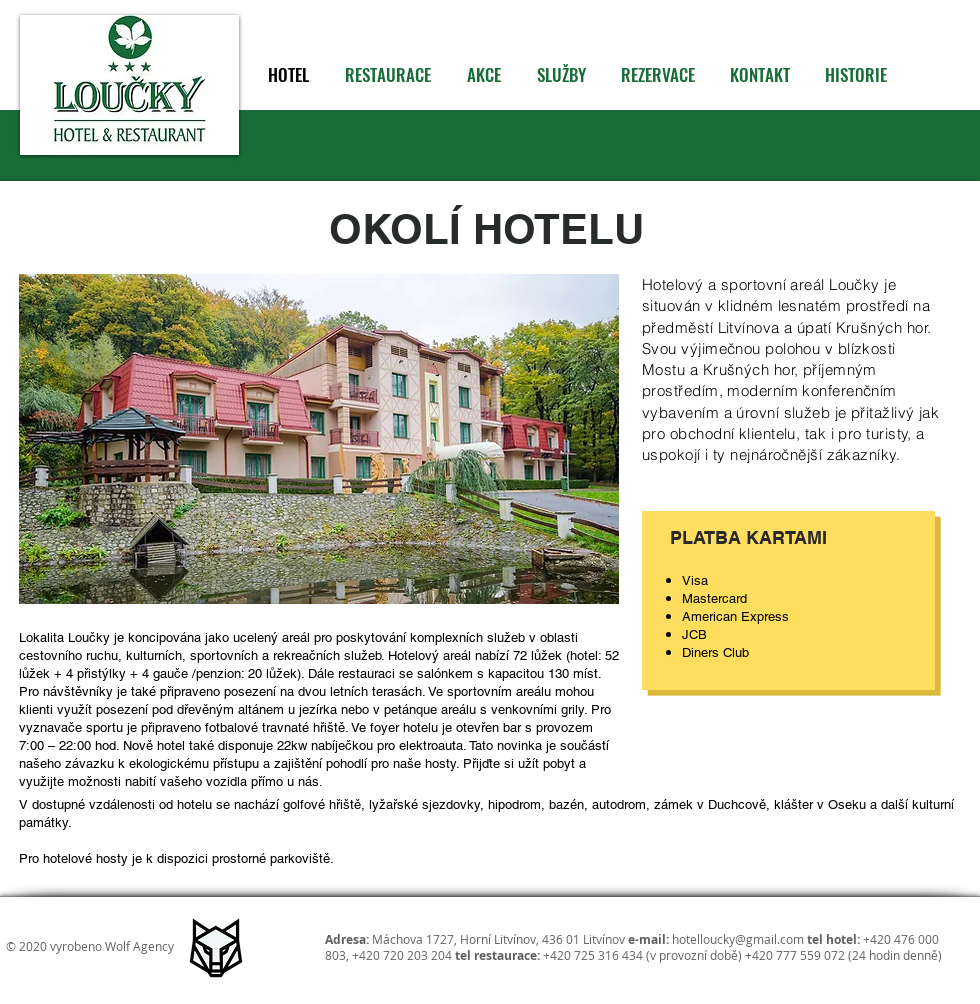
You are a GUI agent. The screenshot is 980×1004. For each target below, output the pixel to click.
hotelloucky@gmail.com (738, 939)
